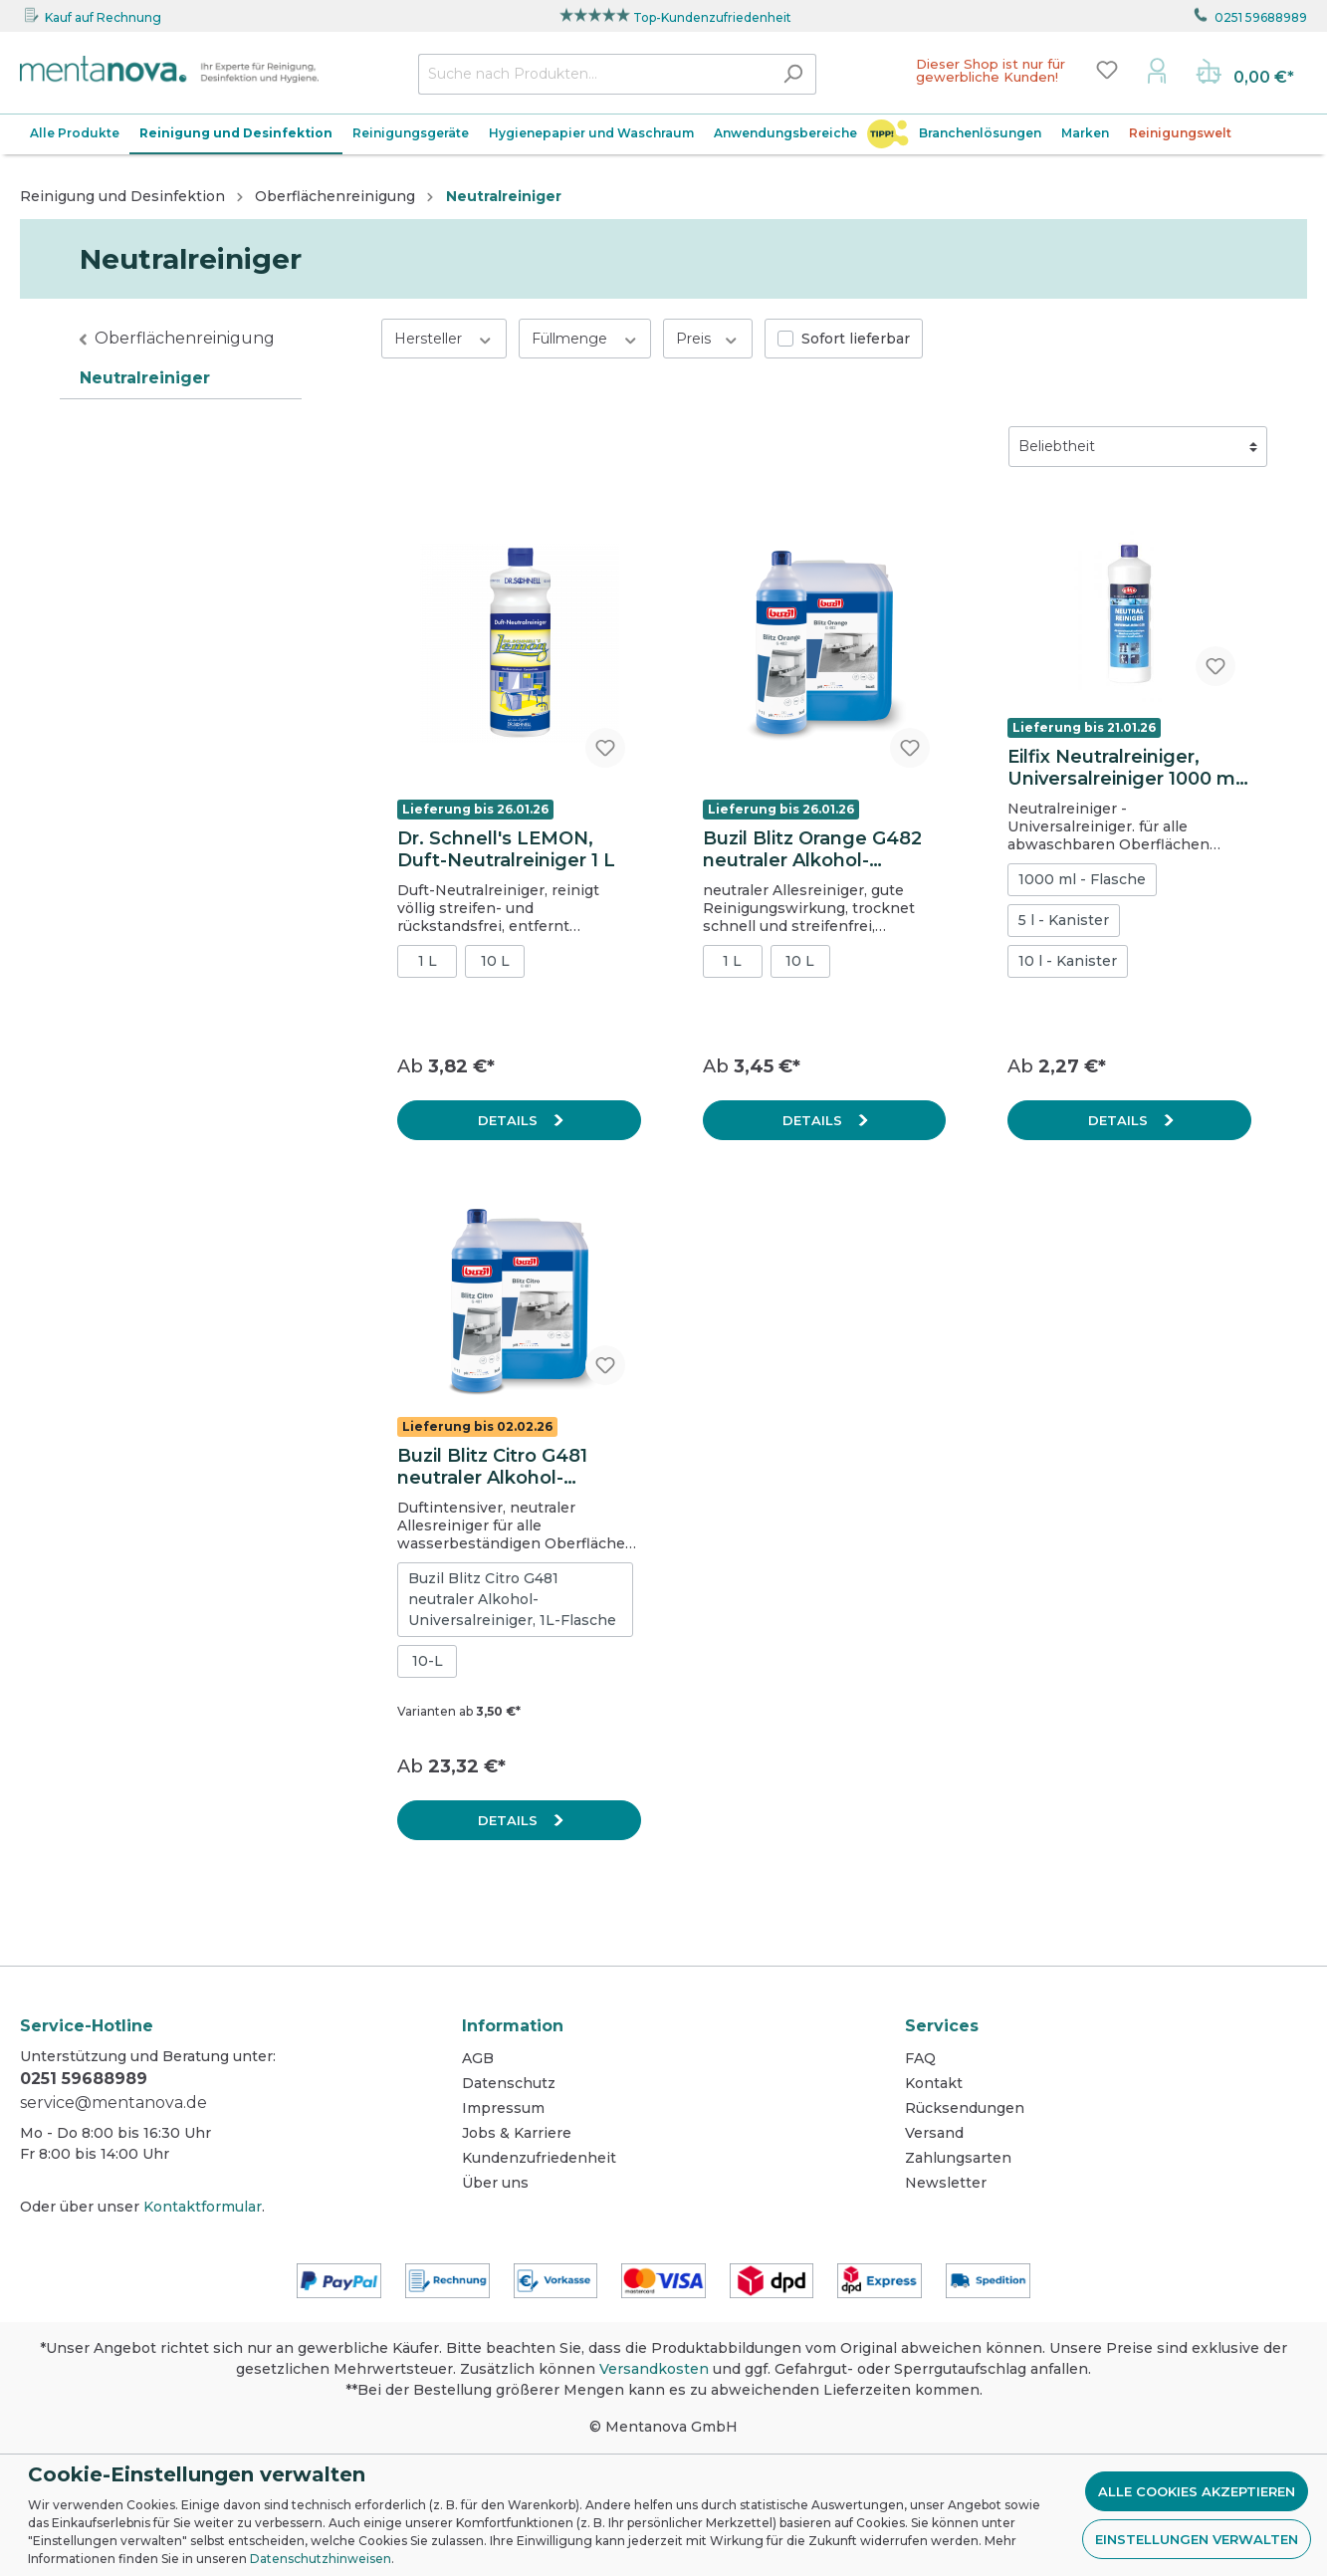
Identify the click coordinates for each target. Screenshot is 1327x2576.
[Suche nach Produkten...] (594, 74)
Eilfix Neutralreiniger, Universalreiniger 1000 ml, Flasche (1126, 768)
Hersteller (444, 338)
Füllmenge (585, 338)
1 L (427, 961)
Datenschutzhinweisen (320, 2558)
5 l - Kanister (1063, 920)
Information (512, 2025)
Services (942, 2025)
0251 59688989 (1261, 17)
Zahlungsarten (958, 2158)
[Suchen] (793, 74)
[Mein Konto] (1157, 70)
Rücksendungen (964, 2108)
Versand (934, 2133)
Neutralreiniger (145, 377)
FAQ (920, 2058)
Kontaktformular (202, 2207)
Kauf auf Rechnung (103, 17)
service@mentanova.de (113, 2102)
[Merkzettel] (1107, 70)
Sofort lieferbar (855, 339)
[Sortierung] (1137, 446)
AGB (478, 2058)
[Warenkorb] (1245, 74)
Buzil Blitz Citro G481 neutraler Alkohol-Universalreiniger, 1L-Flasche (512, 1599)
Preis (708, 338)
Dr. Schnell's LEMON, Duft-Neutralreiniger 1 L (506, 849)
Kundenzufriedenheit (539, 2158)
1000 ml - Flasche (1082, 879)
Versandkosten (654, 2369)
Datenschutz (508, 2083)
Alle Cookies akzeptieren (1196, 2491)
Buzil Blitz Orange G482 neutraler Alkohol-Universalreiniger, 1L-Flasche (812, 849)
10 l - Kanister (1067, 961)
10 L (495, 961)
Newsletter (946, 2183)
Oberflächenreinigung (185, 338)
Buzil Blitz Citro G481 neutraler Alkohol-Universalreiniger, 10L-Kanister (499, 1467)
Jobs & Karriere (516, 2133)
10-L (427, 1661)
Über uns (495, 2183)
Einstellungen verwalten (1196, 2539)
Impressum (503, 2108)
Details (510, 1120)
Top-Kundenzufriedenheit (712, 17)
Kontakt (934, 2083)
